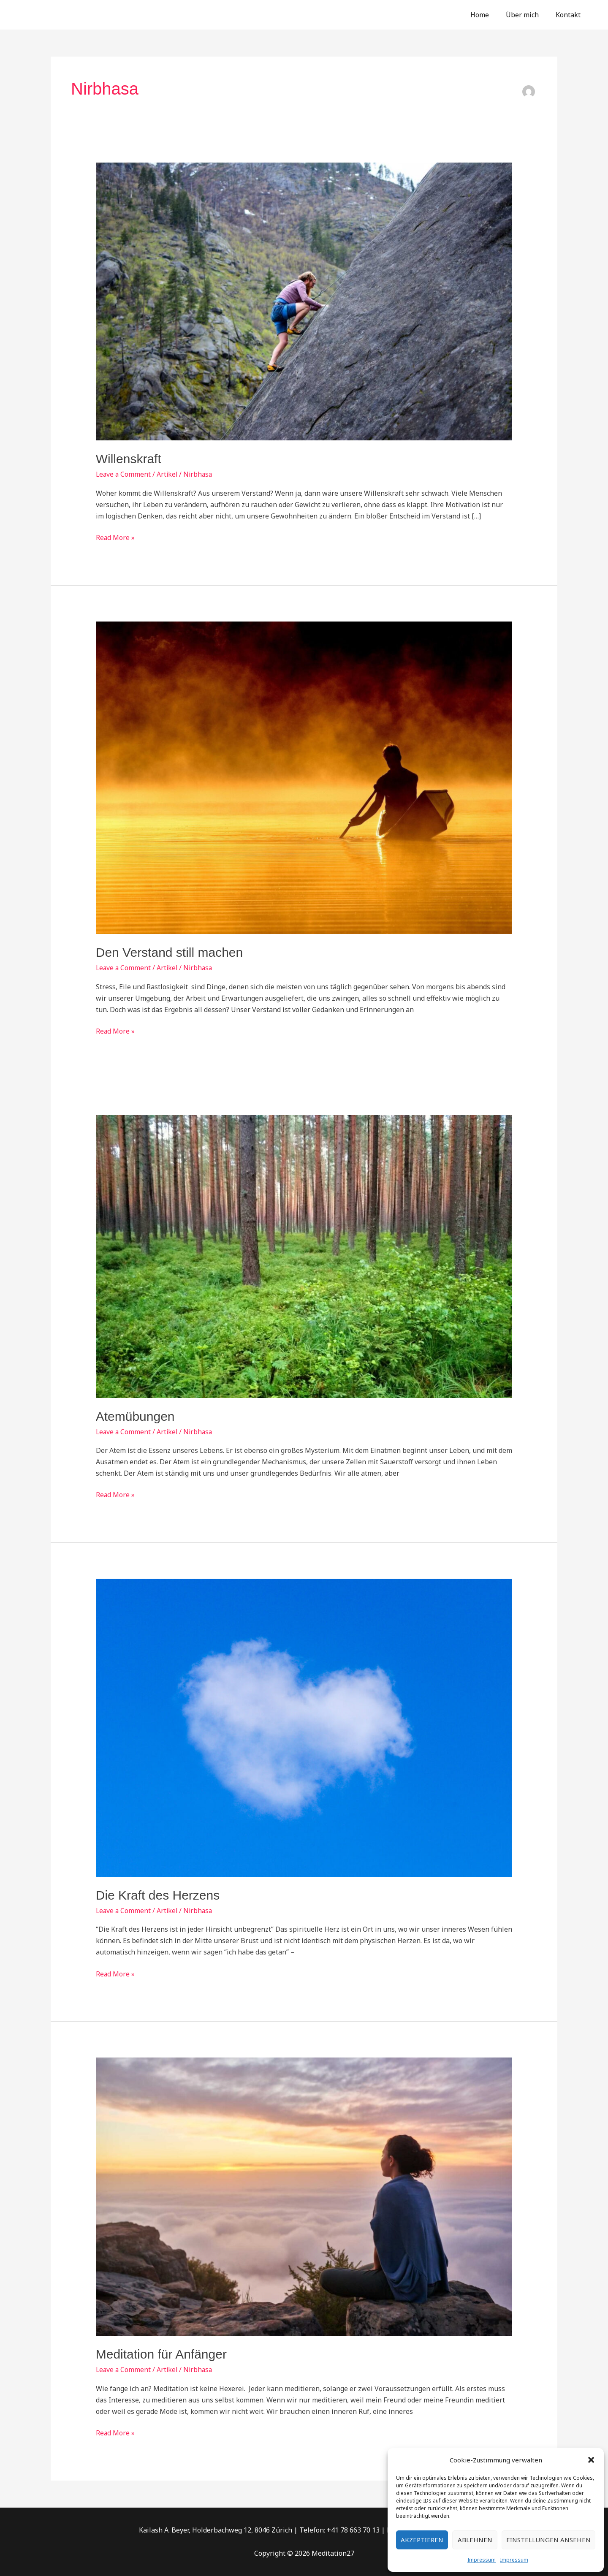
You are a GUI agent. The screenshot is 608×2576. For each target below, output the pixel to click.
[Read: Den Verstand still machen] (304, 777)
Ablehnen (475, 2539)
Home (488, 14)
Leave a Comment (124, 474)
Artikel (168, 474)
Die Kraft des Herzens (158, 1895)
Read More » (115, 537)
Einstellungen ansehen (548, 2539)
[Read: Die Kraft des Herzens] (304, 1727)
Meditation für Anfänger (161, 2354)
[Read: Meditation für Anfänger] (304, 2196)
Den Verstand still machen (169, 952)
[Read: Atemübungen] (304, 1255)
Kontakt (569, 14)
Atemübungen (135, 1416)
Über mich (527, 14)
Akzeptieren (422, 2539)
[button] (591, 2460)
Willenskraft (128, 459)
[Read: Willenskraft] (304, 301)
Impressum (481, 2559)
